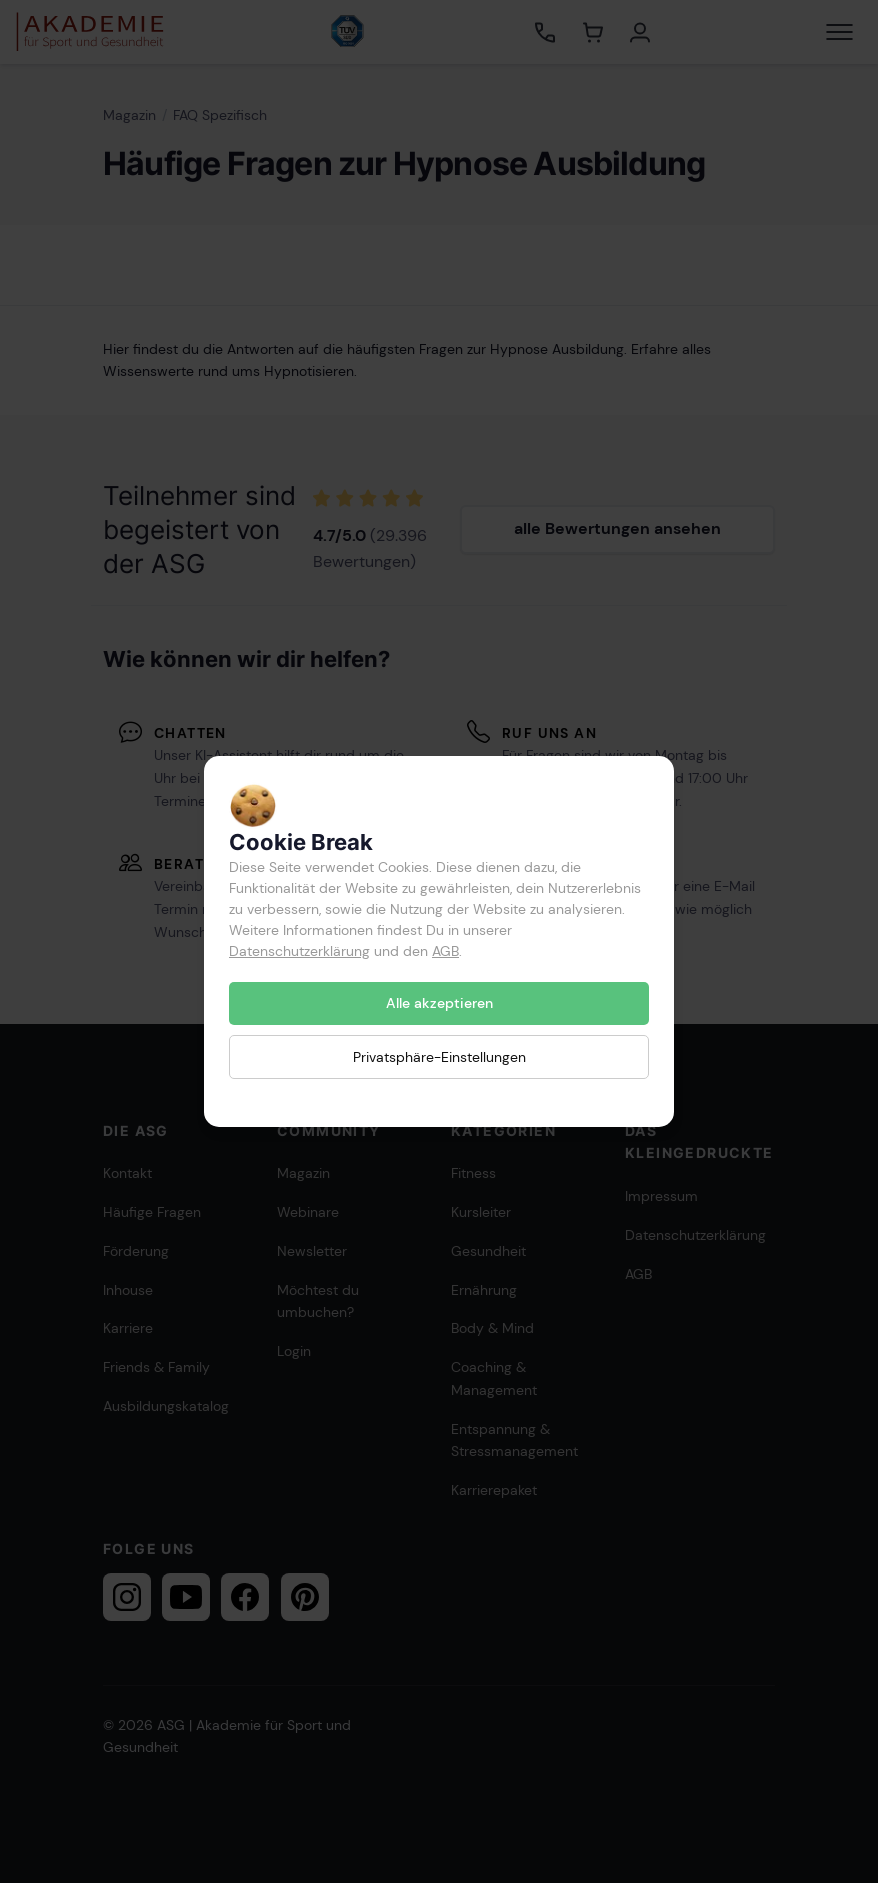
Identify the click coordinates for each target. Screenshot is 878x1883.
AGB (445, 951)
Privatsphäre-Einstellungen (439, 1056)
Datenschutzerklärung (299, 951)
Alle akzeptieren (439, 1003)
